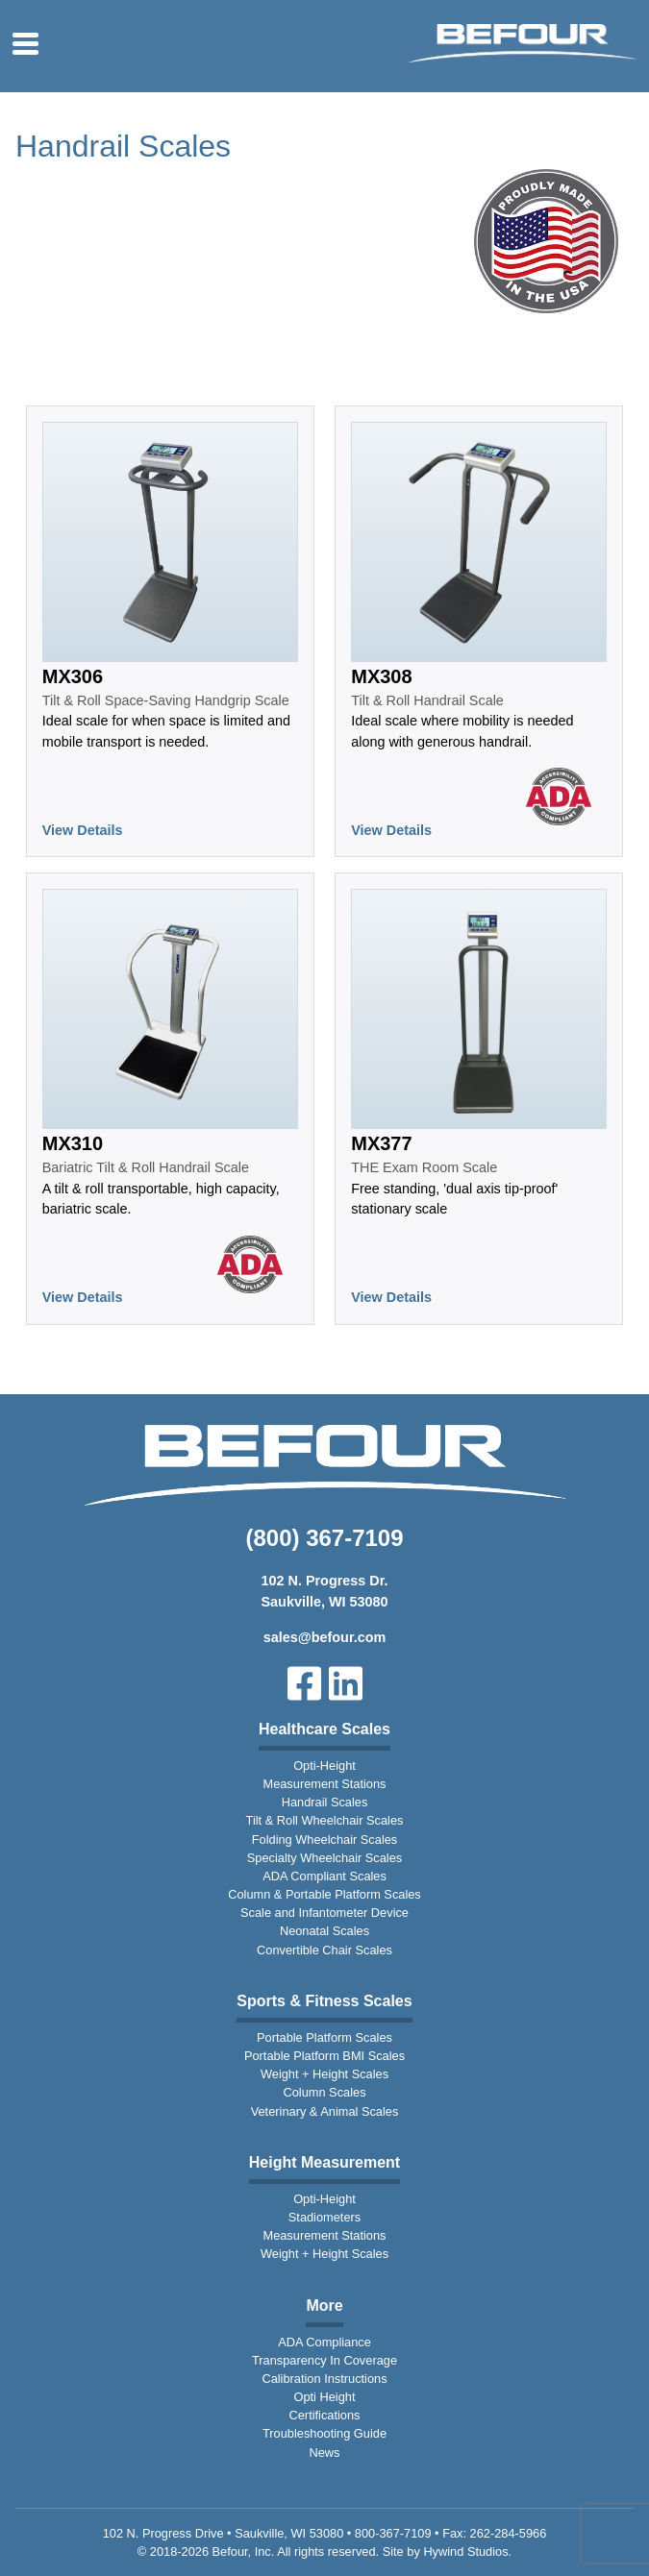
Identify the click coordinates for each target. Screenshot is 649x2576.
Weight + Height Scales (324, 2074)
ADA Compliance (324, 2342)
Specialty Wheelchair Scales (324, 1858)
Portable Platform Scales (324, 2037)
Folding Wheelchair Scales (325, 1839)
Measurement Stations (324, 1784)
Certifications (325, 2415)
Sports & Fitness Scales (324, 2001)
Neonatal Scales (324, 1931)
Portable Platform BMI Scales (324, 2056)
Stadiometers (324, 2217)
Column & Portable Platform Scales (324, 1894)
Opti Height (324, 2397)
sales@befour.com (325, 1637)
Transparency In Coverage (324, 2360)
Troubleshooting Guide (324, 2433)
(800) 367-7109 (324, 1538)
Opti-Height (324, 1765)
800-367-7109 (393, 2533)
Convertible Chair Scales (324, 1950)
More (324, 2305)
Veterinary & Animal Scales (325, 2111)
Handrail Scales (325, 1802)
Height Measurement (324, 2162)
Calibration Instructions (324, 2378)
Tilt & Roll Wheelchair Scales (325, 1820)
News (325, 2452)
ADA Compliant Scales (324, 1876)
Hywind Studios (465, 2551)
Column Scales (324, 2092)
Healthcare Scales (324, 1729)
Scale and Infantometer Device (324, 1912)
